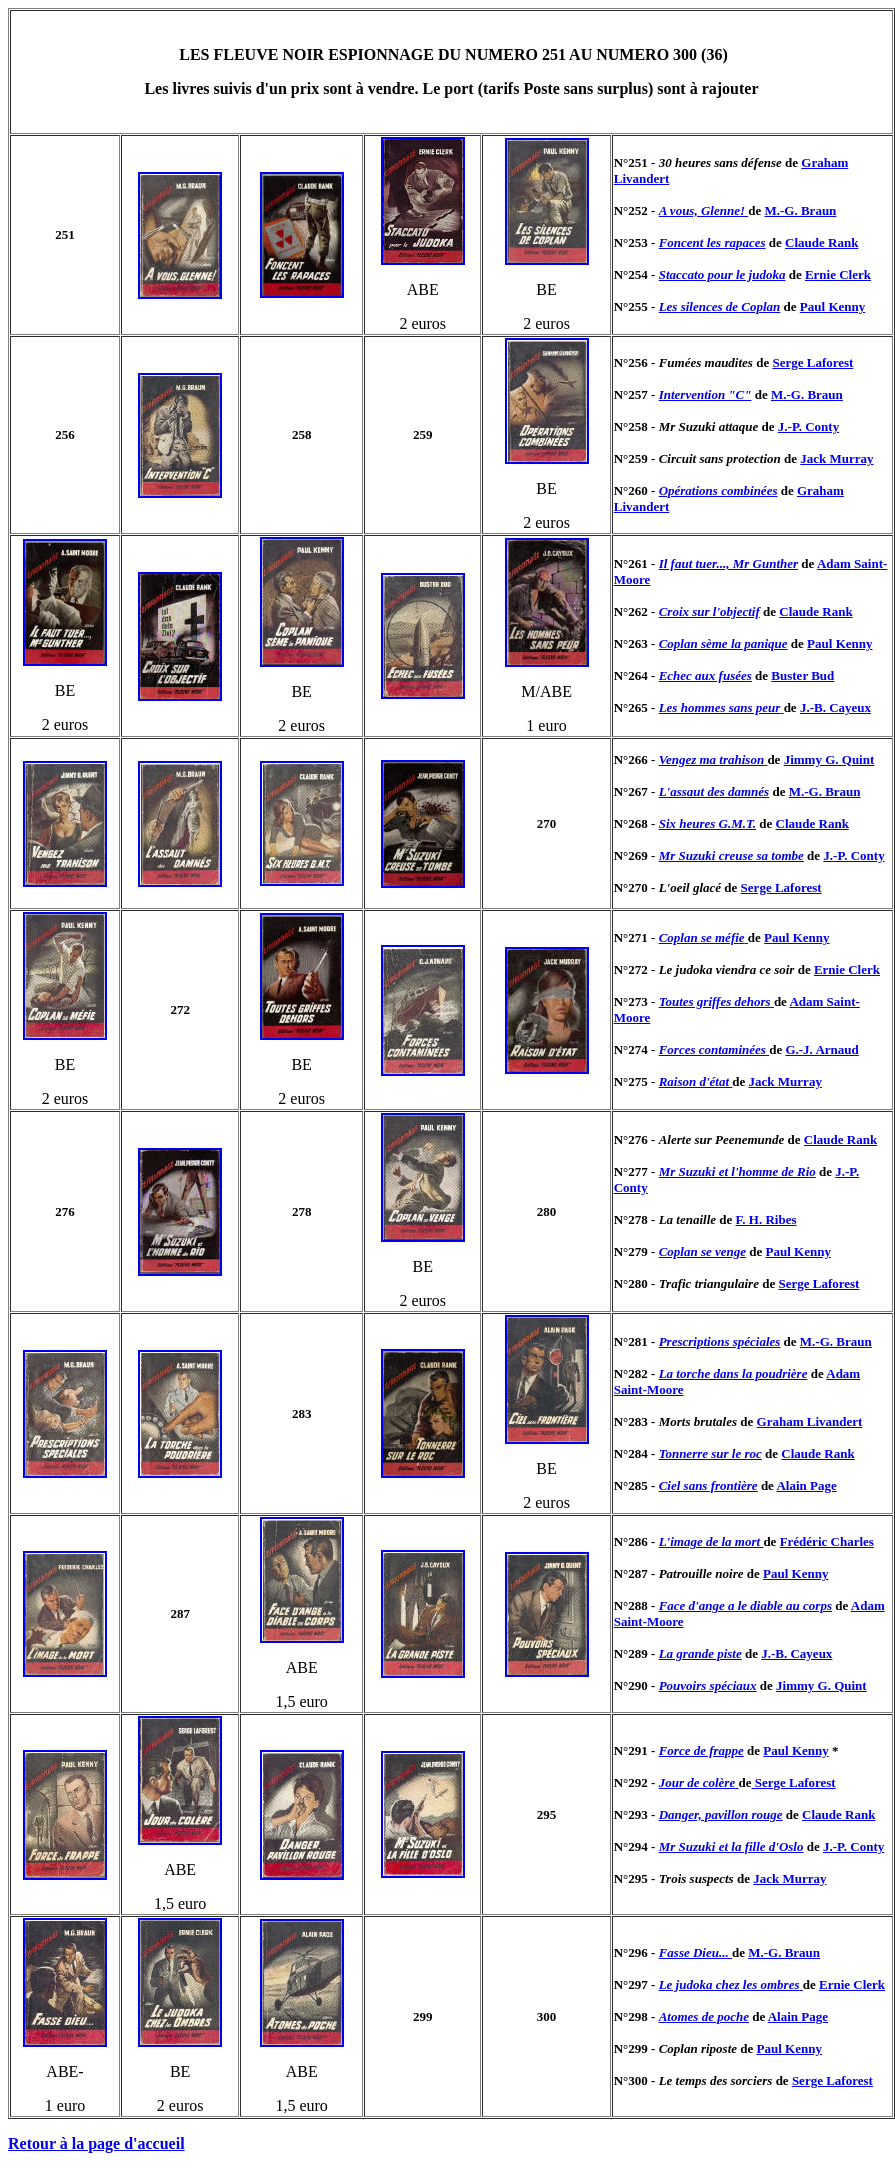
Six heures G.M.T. (707, 823)
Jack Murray (836, 458)
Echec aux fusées (705, 675)
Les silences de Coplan (720, 306)
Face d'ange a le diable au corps (745, 1605)
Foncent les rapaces (712, 242)
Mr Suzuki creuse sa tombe (731, 855)
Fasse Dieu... (695, 1952)
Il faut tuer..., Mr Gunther (728, 563)
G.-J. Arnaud (821, 1049)
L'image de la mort (711, 1541)
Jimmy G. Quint (829, 759)
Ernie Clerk (838, 274)
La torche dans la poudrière (733, 1373)
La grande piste (700, 1653)
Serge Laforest (812, 362)
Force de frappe (701, 1750)
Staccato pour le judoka (722, 274)
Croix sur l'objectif (709, 611)
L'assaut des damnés (714, 791)
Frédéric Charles (827, 1541)
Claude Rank (821, 242)
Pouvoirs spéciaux (708, 1685)
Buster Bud (802, 675)
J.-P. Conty (808, 426)
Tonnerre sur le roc (710, 1453)
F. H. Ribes (766, 1219)
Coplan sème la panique (723, 643)
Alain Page (806, 1485)
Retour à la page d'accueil (96, 2143)
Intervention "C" (705, 394)
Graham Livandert (810, 1421)
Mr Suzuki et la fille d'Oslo (731, 1846)
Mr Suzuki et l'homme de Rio (737, 1171)
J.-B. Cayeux (835, 707)
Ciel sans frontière (708, 1485)
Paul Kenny (832, 306)
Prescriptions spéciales (720, 1341)
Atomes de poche (704, 2016)
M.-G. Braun (800, 210)
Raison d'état (696, 1081)
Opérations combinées (718, 490)
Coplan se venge (702, 1251)
